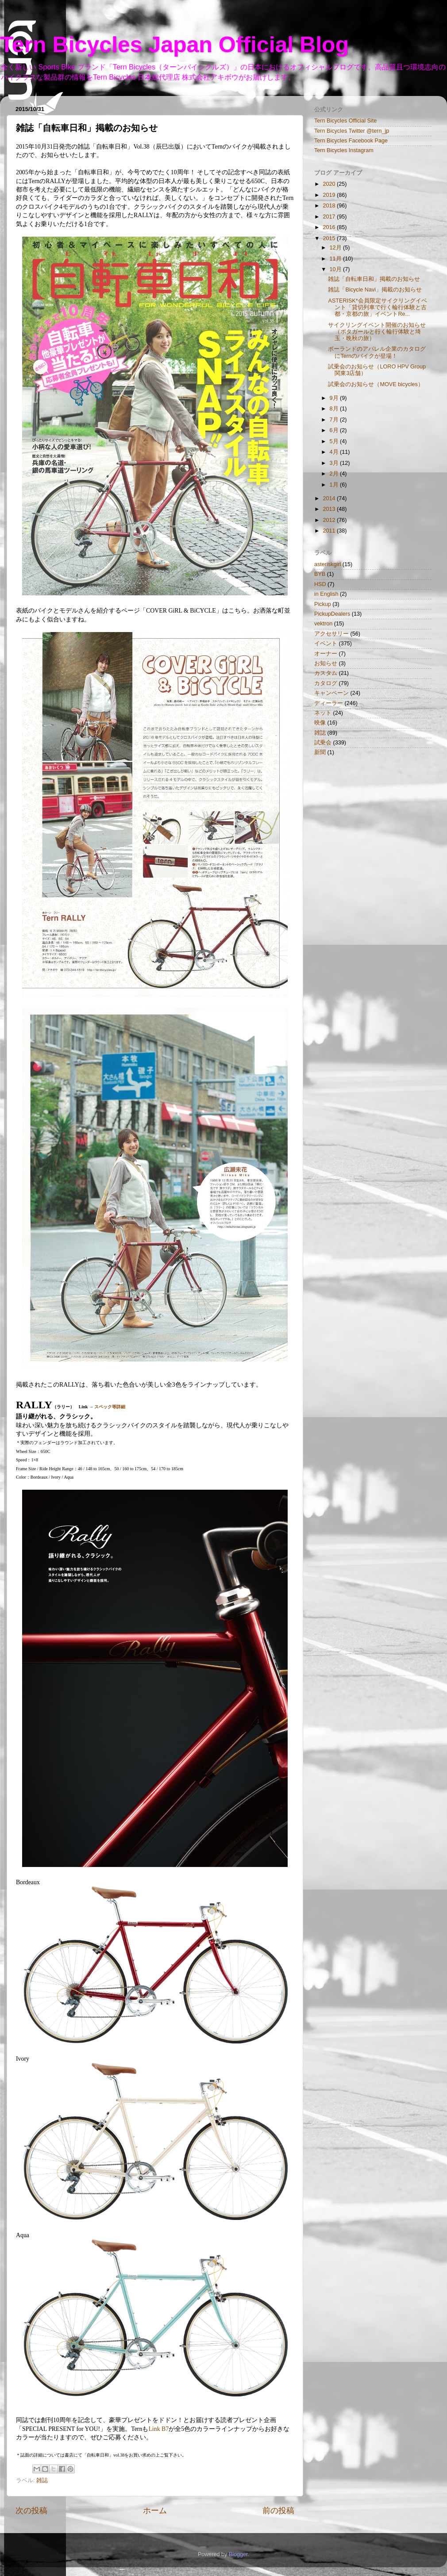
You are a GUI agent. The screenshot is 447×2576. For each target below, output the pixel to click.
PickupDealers (332, 614)
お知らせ (325, 663)
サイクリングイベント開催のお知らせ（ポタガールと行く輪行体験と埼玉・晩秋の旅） (377, 331)
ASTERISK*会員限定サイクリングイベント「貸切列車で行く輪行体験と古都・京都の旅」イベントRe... (377, 307)
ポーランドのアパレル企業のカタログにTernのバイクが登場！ (377, 352)
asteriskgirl (327, 564)
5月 (335, 441)
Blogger (238, 2554)
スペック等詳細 (109, 1406)
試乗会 (322, 743)
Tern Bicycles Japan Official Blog (174, 44)
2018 (330, 206)
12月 (336, 248)
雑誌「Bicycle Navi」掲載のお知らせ (375, 290)
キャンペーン (331, 693)
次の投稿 (31, 2510)
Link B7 (158, 2429)
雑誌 (42, 2480)
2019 (330, 195)
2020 (330, 184)
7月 (335, 420)
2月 (335, 474)
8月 (335, 409)
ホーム (155, 2510)
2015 (330, 238)
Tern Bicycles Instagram (344, 150)
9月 (335, 398)
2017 (330, 217)
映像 (320, 723)
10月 (336, 269)
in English (326, 594)
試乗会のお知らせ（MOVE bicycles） (375, 384)
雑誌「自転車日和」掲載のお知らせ (374, 279)
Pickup (322, 604)
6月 (335, 430)
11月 (336, 259)
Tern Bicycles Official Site (345, 121)
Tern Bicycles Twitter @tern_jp (351, 131)
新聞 (320, 752)
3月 (335, 463)
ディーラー (328, 703)
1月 (335, 485)
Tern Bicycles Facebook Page (351, 141)
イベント (325, 643)
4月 (335, 452)
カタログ (325, 683)
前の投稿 (278, 2510)
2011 (330, 531)
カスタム (325, 673)
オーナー (325, 654)
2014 (330, 498)
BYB (319, 574)
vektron (323, 624)
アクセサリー (331, 634)
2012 (330, 520)
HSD (320, 584)
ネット (322, 713)
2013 (330, 509)
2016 (330, 227)
